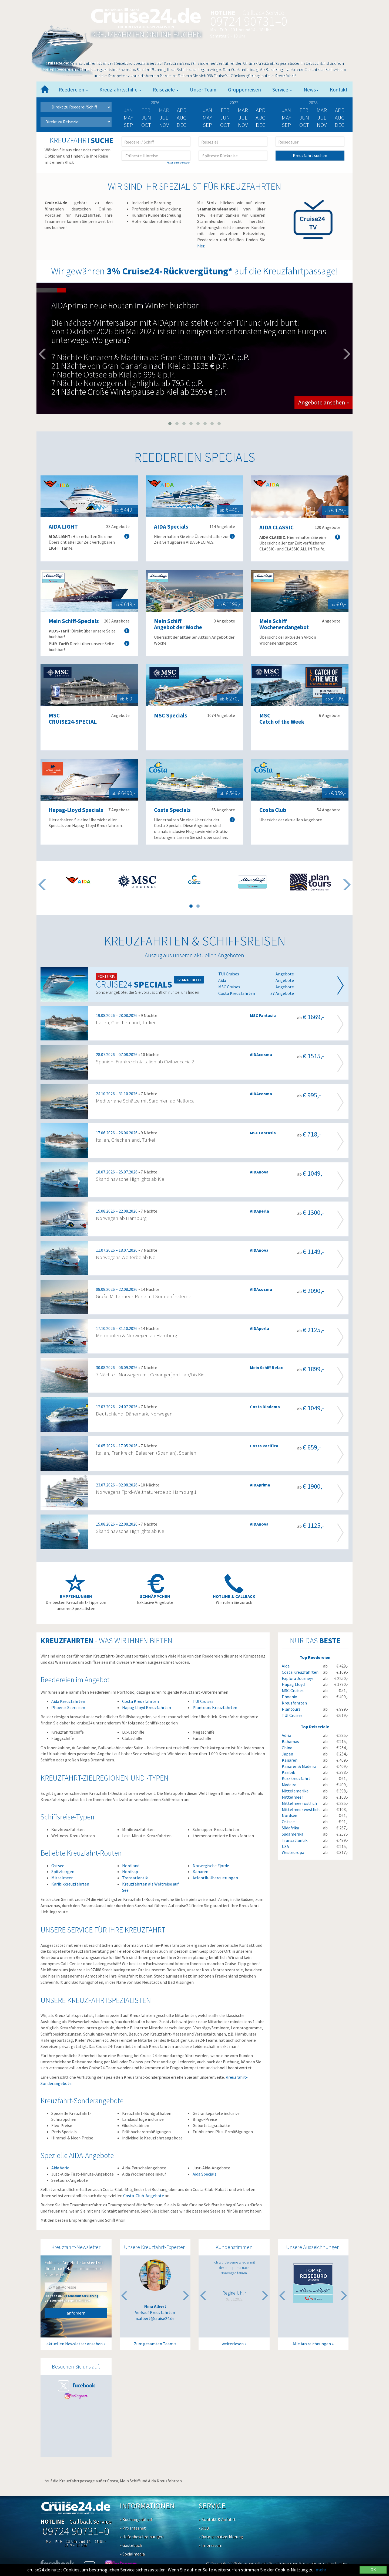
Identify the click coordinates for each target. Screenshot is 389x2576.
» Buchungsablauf (136, 2519)
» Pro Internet (133, 2528)
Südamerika (292, 1834)
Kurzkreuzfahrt (296, 1778)
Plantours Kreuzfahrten (215, 1707)
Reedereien (73, 89)
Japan (287, 1754)
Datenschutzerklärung (80, 2296)
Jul (163, 117)
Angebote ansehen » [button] (323, 402)
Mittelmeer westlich (301, 1809)
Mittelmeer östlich (299, 1803)
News (311, 89)
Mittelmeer (62, 1877)
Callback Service (263, 12)
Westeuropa (293, 1852)
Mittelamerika (295, 1791)
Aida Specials (204, 2174)
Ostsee (57, 1865)
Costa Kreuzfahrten (140, 1701)
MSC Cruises (293, 1690)
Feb (225, 110)
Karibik (288, 1772)
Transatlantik (135, 1877)
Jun (146, 117)
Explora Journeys (298, 1678)
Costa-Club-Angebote (143, 2195)
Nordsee (289, 1815)
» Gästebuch (131, 2545)
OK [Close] (373, 2569)
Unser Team (203, 89)
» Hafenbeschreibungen (141, 2536)
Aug (182, 117)
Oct (146, 124)
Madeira (289, 1784)
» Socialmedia (132, 2554)
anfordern (76, 2313)
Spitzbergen (62, 1871)
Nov (164, 124)
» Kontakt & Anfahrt (217, 2519)
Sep (128, 124)
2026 (155, 102)
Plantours (291, 1709)
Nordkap (130, 1871)
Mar (243, 110)
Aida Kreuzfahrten (68, 1701)
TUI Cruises (203, 1701)
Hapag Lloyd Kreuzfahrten (146, 1707)
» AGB (204, 2528)
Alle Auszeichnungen (312, 2343)
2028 (313, 102)
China (287, 1747)
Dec (181, 124)
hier (200, 246)
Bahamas (290, 1741)
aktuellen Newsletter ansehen (74, 2343)
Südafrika (290, 1827)
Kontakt (338, 89)
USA (285, 1846)
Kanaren (200, 1871)
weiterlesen (233, 2343)
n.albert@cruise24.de (155, 2318)
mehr (321, 2570)
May (128, 117)
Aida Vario (60, 2167)
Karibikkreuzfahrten (70, 1884)
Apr (181, 110)
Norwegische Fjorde (211, 1865)
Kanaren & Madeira (299, 1766)
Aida (286, 1666)
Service (282, 89)
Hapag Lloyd (293, 1684)
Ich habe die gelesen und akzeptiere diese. (71, 2298)
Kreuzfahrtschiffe (120, 89)
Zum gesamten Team (153, 2343)
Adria (286, 1735)
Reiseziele (166, 89)
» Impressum (210, 2545)
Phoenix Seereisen (68, 1707)
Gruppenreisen (244, 89)
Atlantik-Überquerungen (215, 1877)
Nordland (130, 1865)
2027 (234, 102)
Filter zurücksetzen (178, 162)
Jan (207, 110)
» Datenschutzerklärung (221, 2536)
